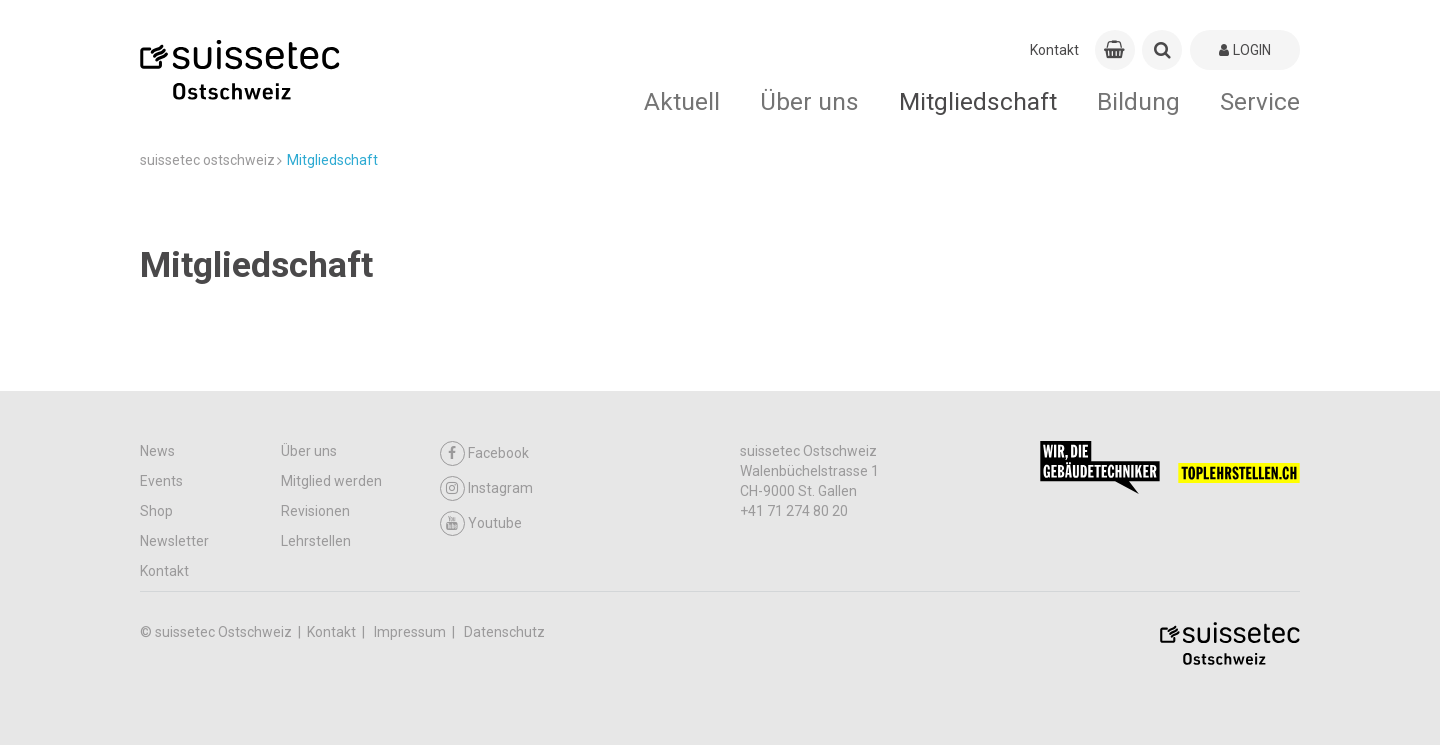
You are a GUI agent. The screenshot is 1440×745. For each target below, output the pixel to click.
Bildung (1138, 101)
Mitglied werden (331, 481)
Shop (156, 511)
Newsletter (174, 541)
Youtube (481, 523)
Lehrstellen (316, 541)
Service (1260, 101)
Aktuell (682, 101)
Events (161, 481)
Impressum (411, 632)
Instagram (486, 488)
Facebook (484, 453)
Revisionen (315, 511)
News (157, 451)
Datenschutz (504, 632)
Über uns (809, 101)
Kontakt (1054, 50)
